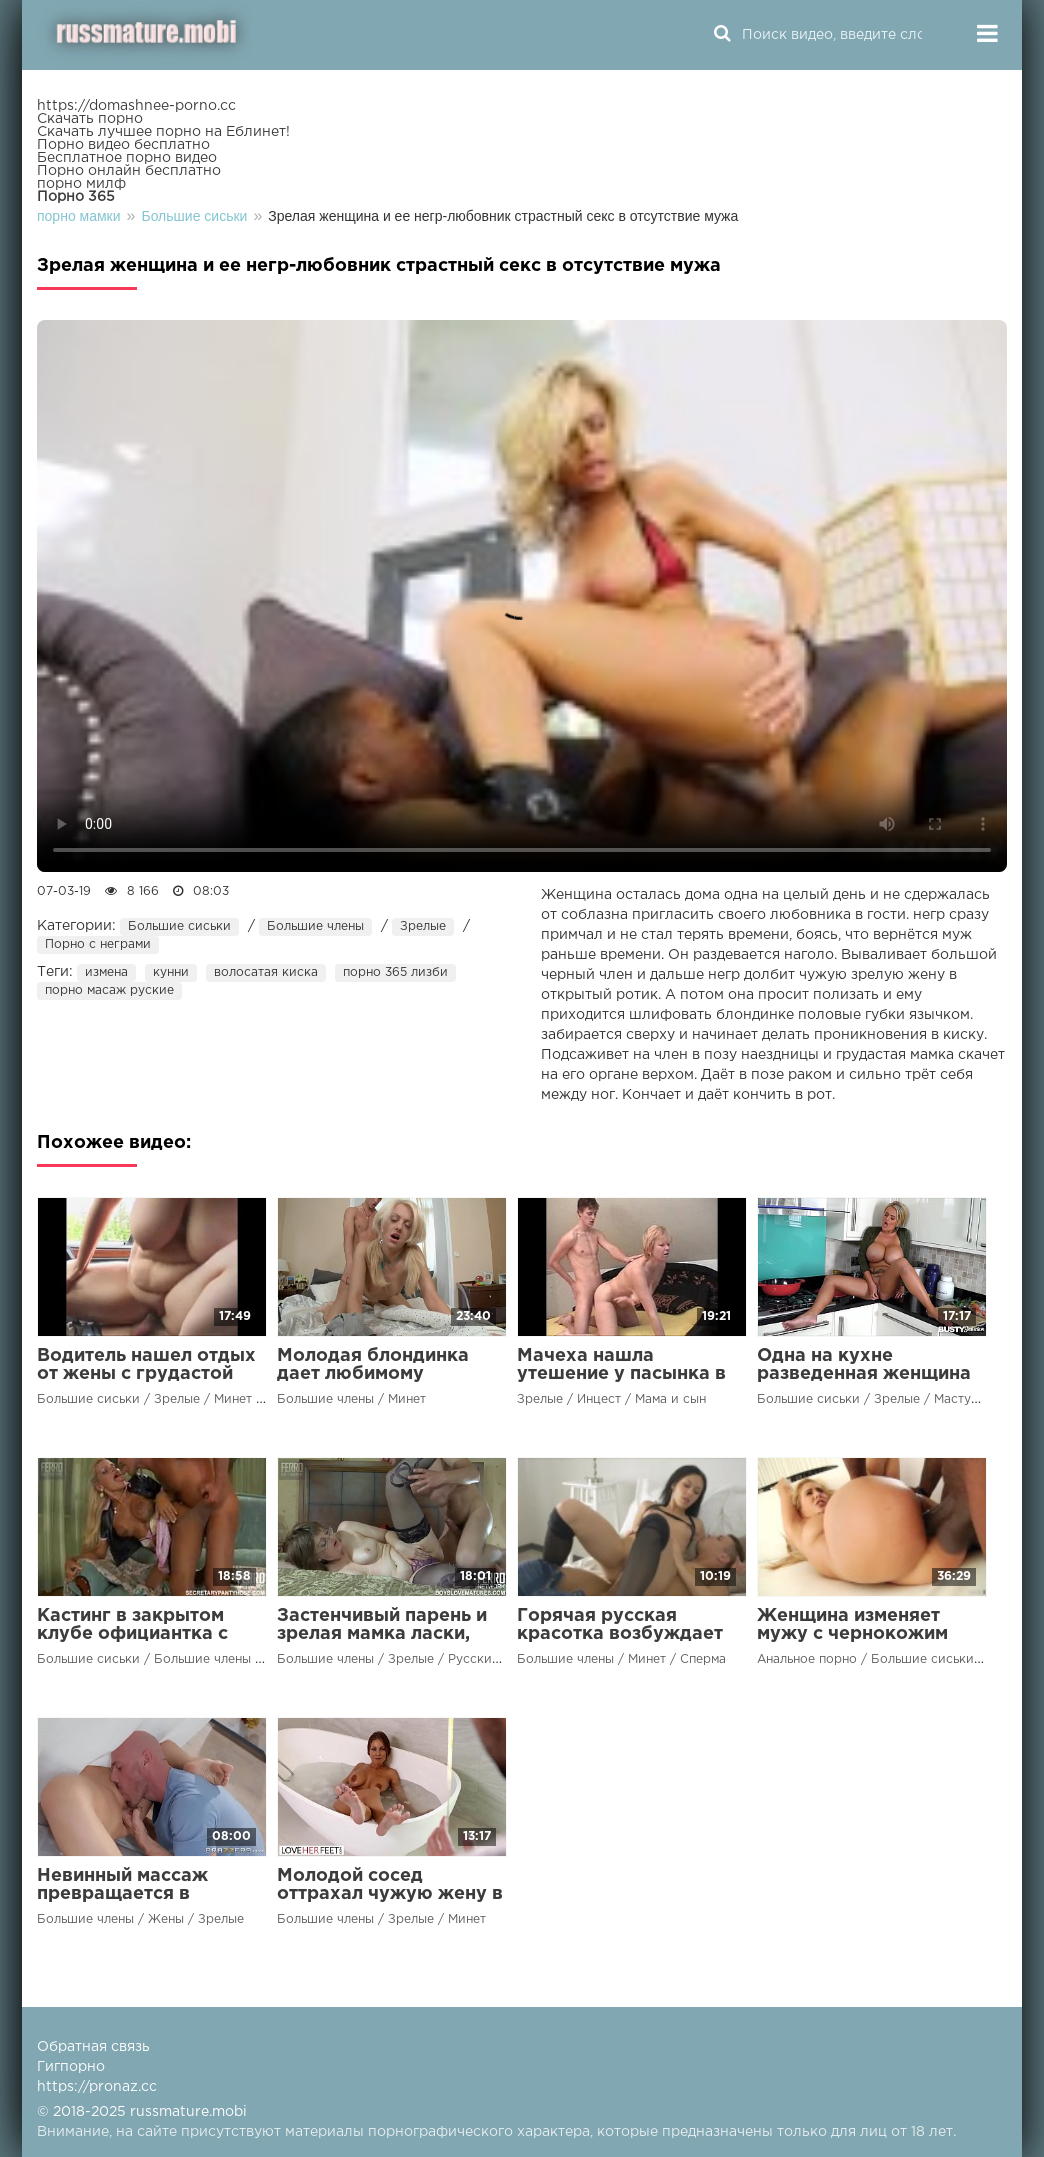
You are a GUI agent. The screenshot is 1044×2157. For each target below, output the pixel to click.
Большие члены (315, 926)
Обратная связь (93, 2047)
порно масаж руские (109, 990)
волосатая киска (266, 972)
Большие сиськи (179, 926)
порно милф (81, 184)
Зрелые (423, 926)
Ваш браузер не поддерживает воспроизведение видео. (522, 596)
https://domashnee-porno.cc (136, 106)
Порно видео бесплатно (123, 145)
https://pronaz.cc (97, 2087)
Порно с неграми (98, 944)
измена (106, 972)
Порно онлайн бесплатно (129, 171)
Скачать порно (90, 119)
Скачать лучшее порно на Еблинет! (163, 132)
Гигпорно (71, 2067)
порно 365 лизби (395, 972)
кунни (171, 972)
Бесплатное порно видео (127, 158)
